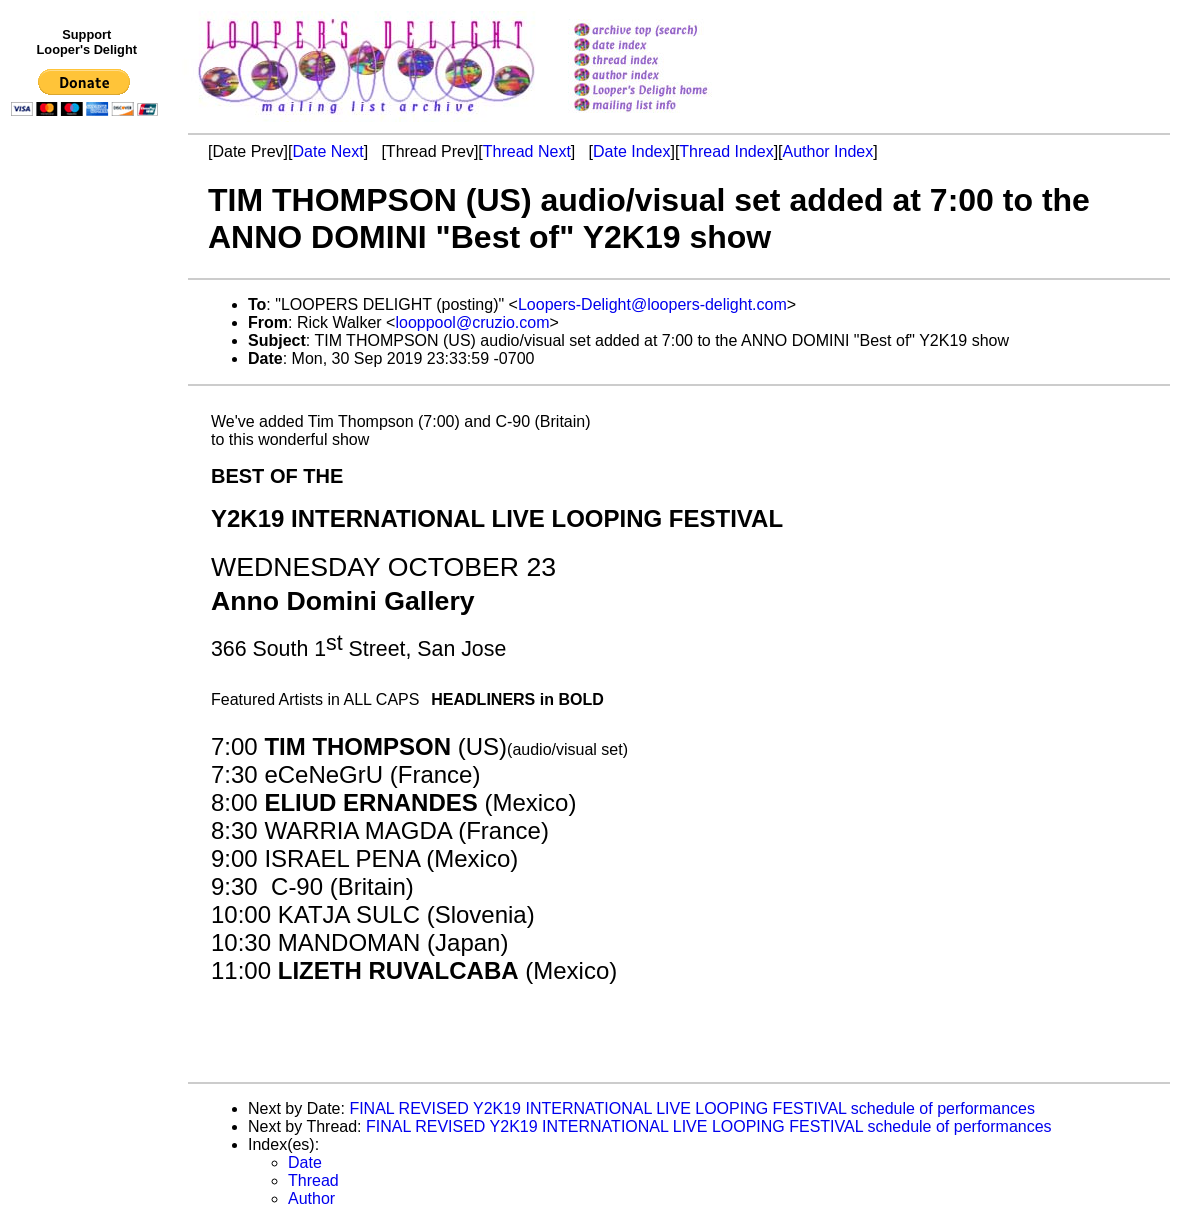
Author (311, 1198)
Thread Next (527, 151)
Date (305, 1162)
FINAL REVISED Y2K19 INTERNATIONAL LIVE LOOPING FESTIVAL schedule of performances (692, 1108)
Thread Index (726, 151)
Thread (313, 1180)
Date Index (631, 151)
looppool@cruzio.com (472, 322)
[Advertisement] (88, 537)
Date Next (327, 151)
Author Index (828, 151)
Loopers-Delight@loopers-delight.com (652, 304)
